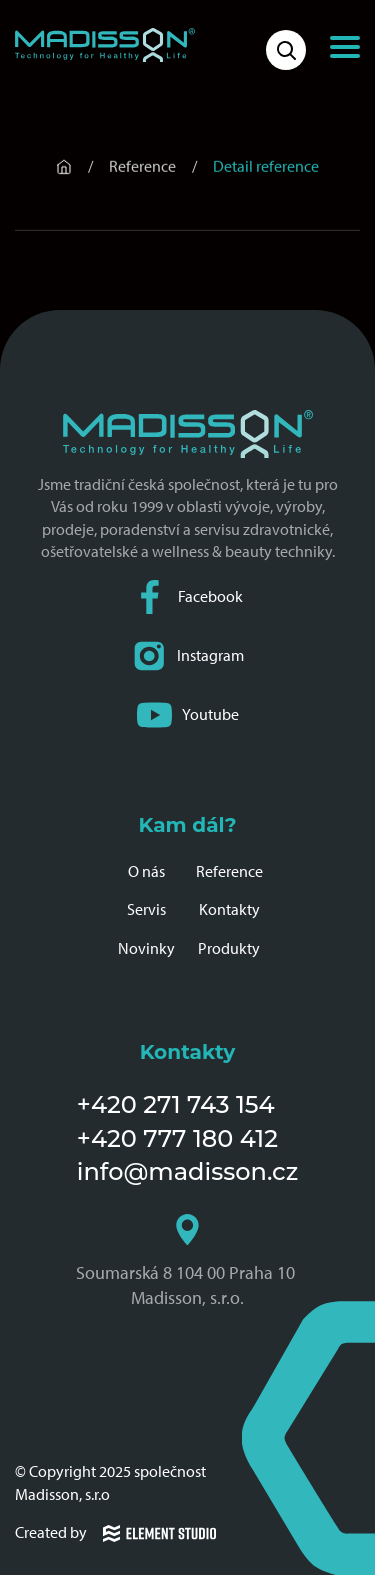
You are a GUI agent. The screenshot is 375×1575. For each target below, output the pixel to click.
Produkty (229, 948)
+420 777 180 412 (177, 1138)
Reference (229, 871)
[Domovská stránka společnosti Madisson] (105, 45)
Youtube (188, 715)
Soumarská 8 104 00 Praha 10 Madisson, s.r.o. (187, 1261)
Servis (146, 909)
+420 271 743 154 (176, 1104)
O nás (146, 871)
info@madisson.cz (187, 1171)
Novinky (146, 948)
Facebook (188, 597)
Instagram (188, 656)
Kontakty (229, 909)
